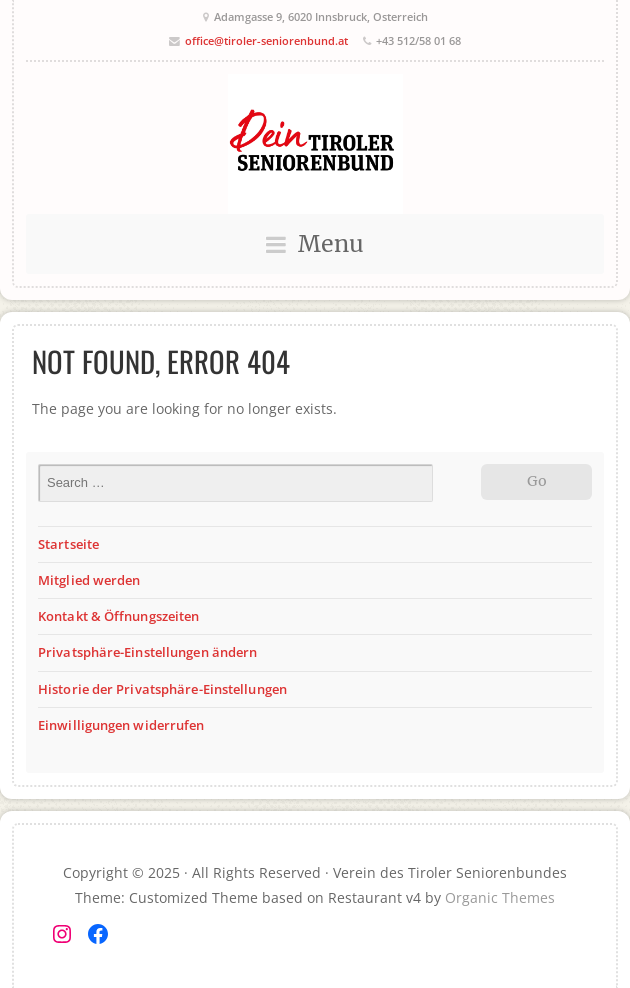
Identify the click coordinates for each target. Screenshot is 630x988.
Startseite (68, 544)
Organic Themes (500, 897)
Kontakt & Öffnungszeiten (118, 616)
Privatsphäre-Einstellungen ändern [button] (147, 652)
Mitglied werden (89, 580)
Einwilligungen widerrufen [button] (121, 725)
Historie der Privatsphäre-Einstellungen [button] (162, 689)
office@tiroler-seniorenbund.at (266, 40)
